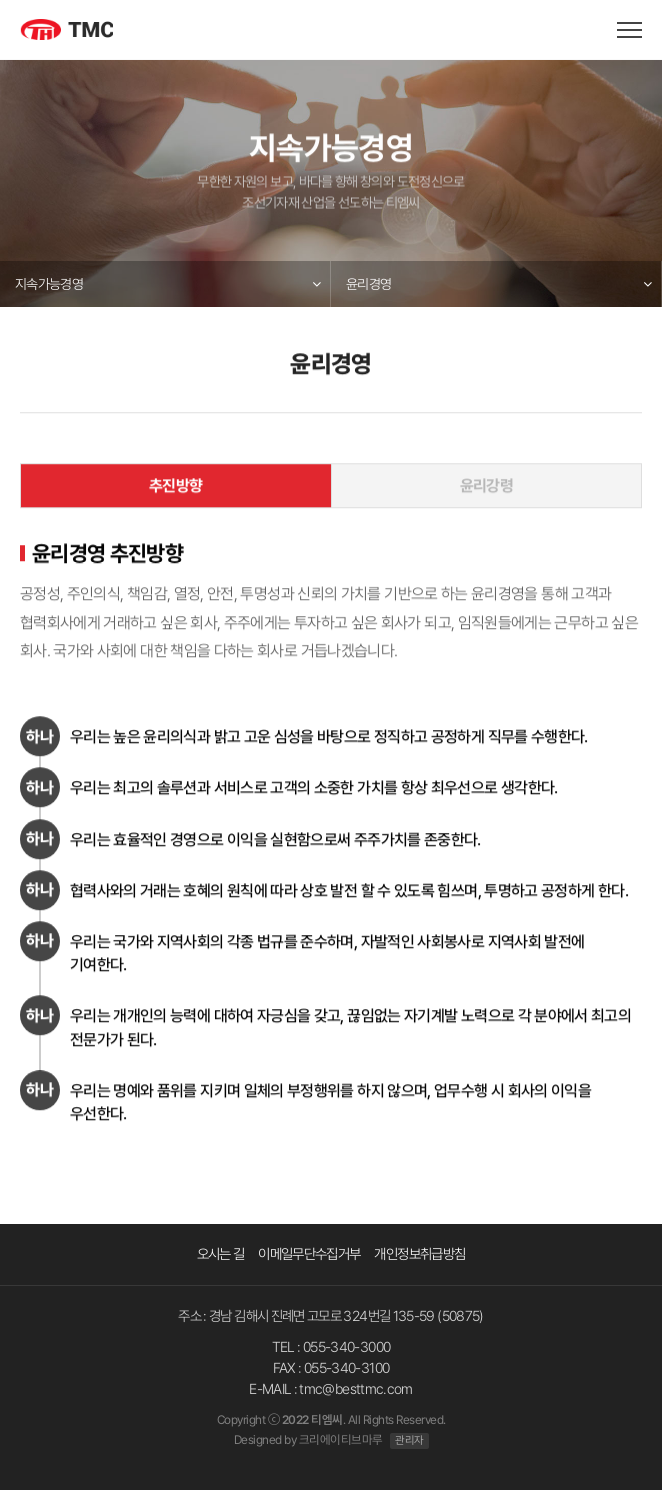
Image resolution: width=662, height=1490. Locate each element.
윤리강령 (486, 485)
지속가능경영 (49, 284)
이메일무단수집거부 (309, 1253)
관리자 (409, 1440)
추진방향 (175, 485)
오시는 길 (221, 1253)
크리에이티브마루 (341, 1439)
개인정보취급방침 (419, 1253)
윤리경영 (368, 284)
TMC (87, 32)
